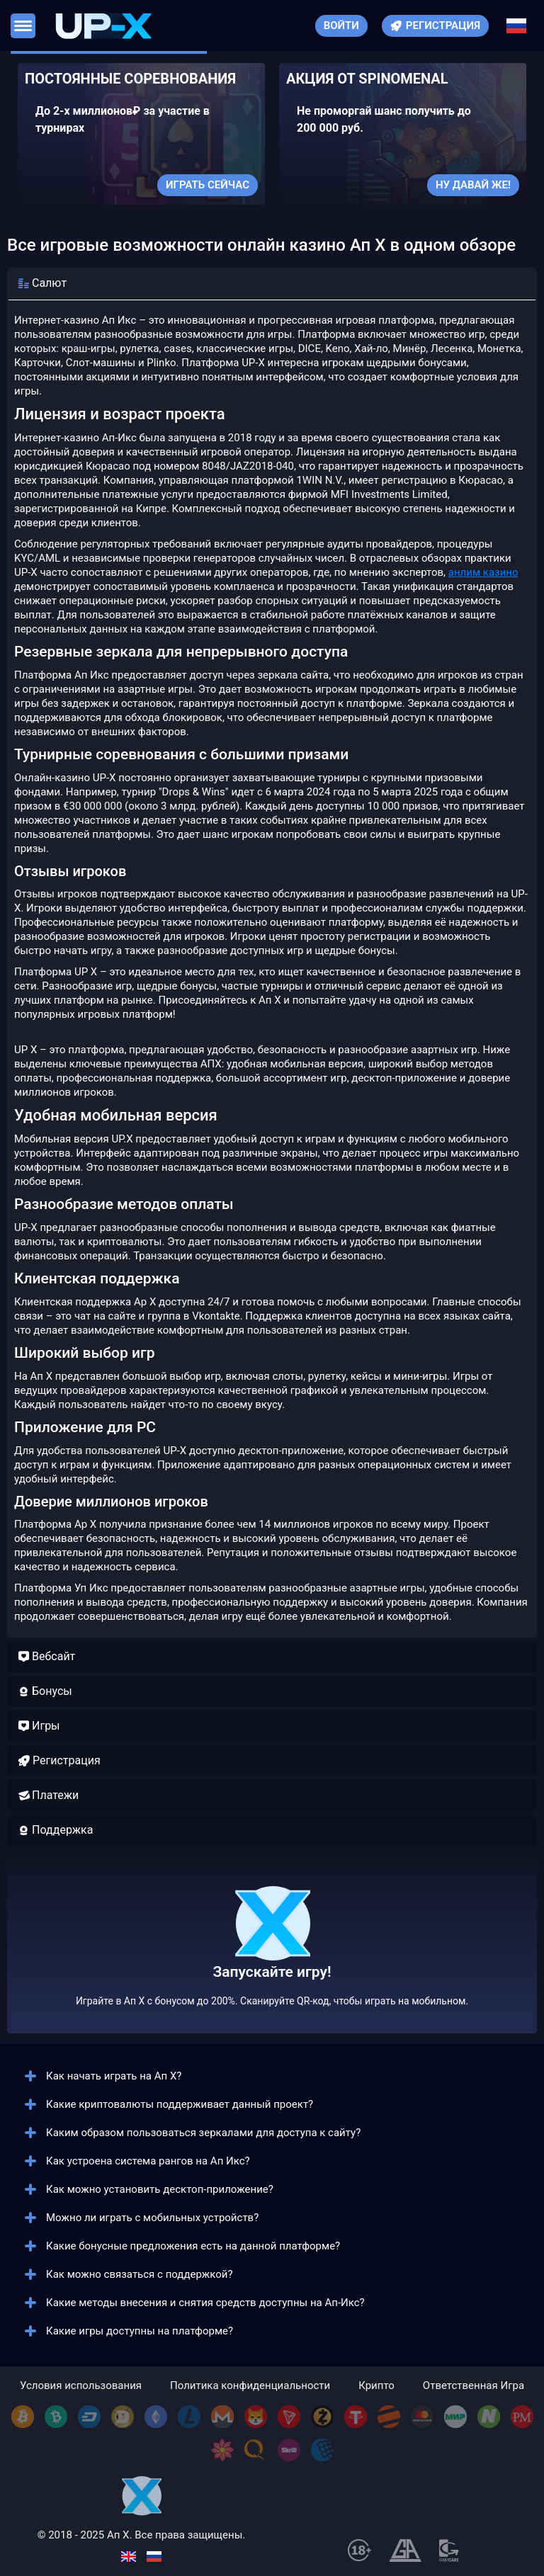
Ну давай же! (473, 184)
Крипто (376, 2386)
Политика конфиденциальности (250, 2386)
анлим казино (483, 572)
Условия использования (81, 2386)
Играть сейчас (207, 184)
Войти (341, 25)
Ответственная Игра (473, 2386)
